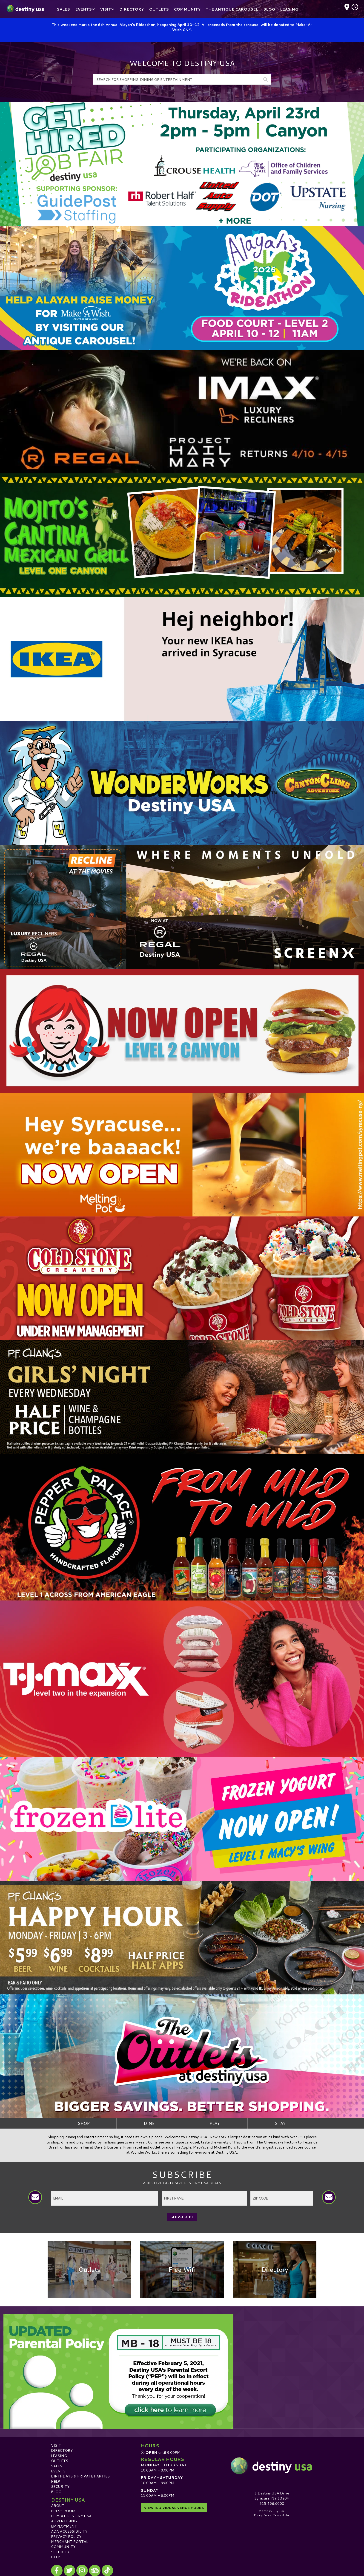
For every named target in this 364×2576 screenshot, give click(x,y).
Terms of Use (281, 2516)
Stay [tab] (280, 2123)
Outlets (59, 2461)
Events (58, 2471)
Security (60, 2487)
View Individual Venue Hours (174, 2508)
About (57, 2506)
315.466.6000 (271, 2504)
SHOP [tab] (84, 2123)
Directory (62, 2451)
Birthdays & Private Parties (80, 2477)
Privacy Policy (66, 2537)
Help (55, 2482)
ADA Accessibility (69, 2532)
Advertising (64, 2521)
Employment (64, 2527)
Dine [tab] (149, 2123)
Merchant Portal (69, 2542)
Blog (56, 2492)
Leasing (59, 2456)
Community (63, 2547)
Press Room (63, 2511)
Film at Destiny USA (71, 2516)
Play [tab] (214, 2123)
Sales (56, 2466)
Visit (56, 2446)
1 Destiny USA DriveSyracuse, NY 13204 (271, 2496)
